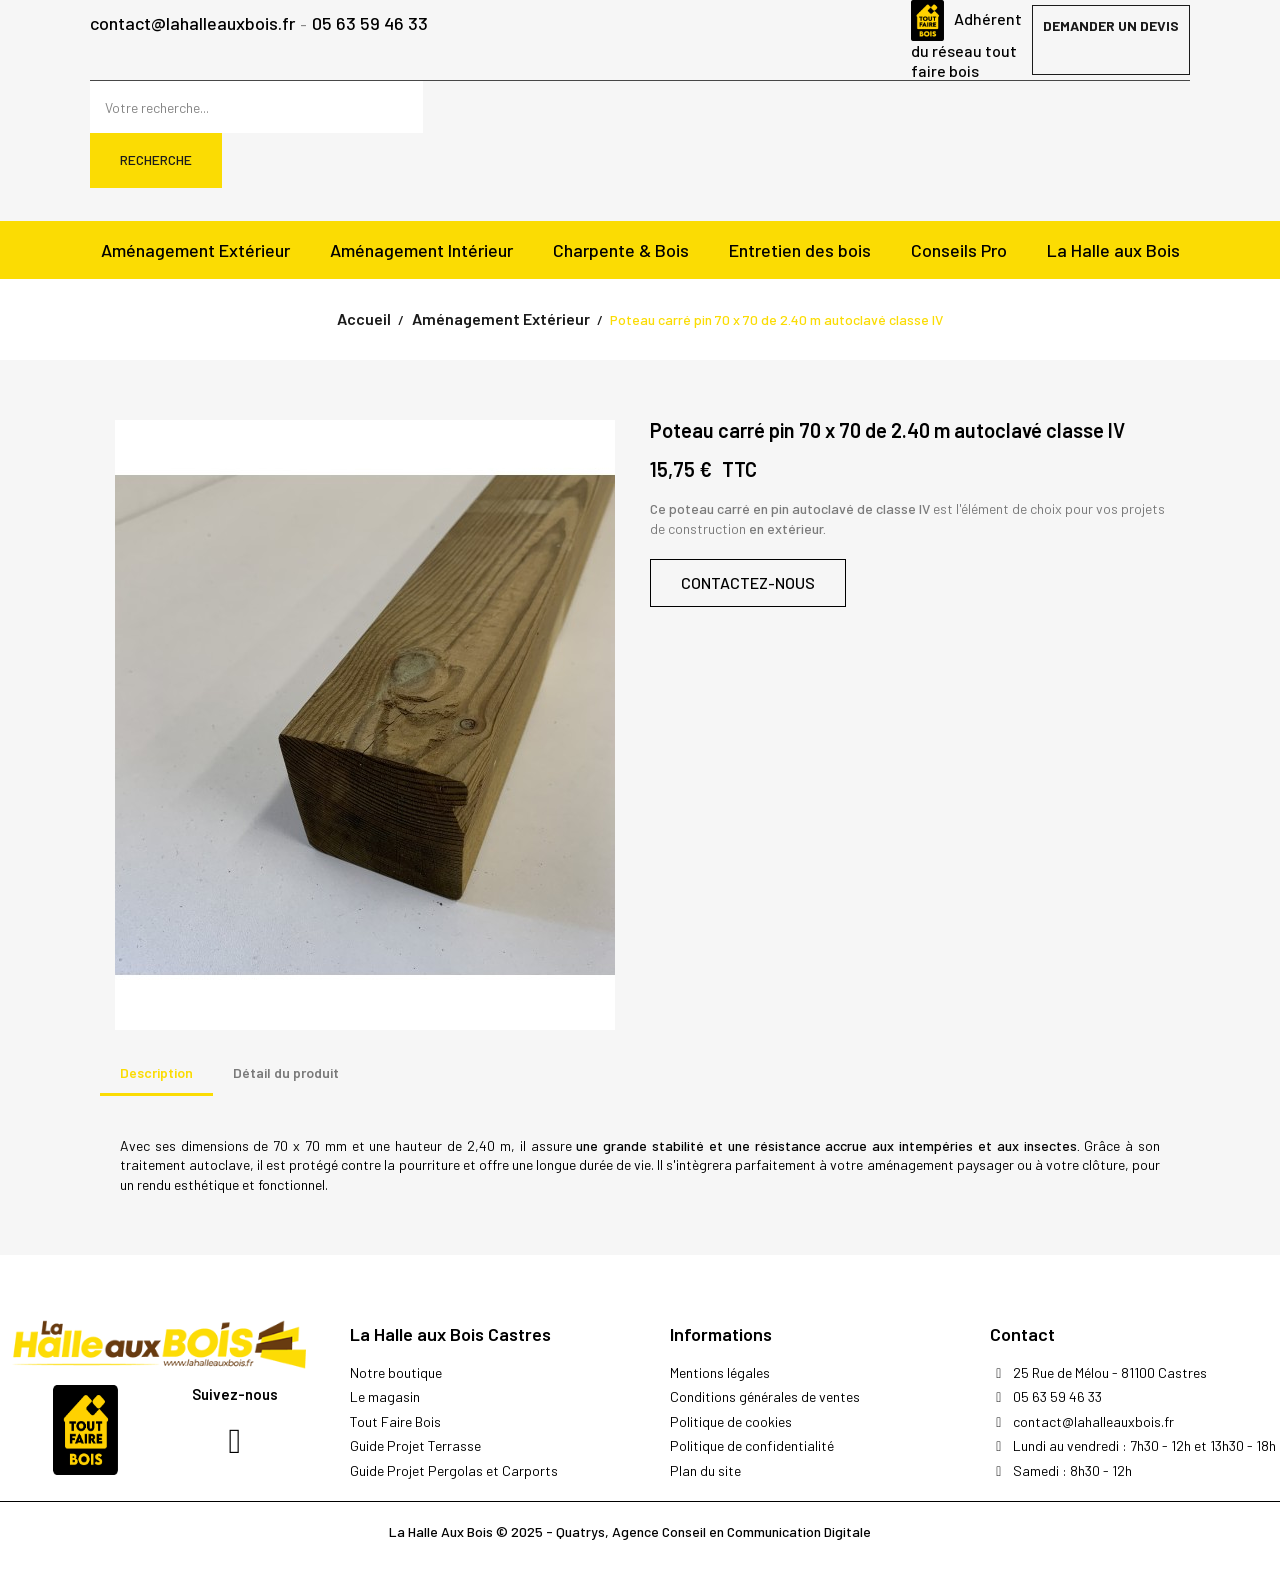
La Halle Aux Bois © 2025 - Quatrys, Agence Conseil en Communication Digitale (630, 1531)
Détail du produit (286, 1072)
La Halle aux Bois (1113, 250)
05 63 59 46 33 (370, 24)
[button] (748, 583)
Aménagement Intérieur (421, 250)
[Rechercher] (256, 107)
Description (156, 1072)
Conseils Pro (959, 250)
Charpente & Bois (621, 250)
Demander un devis (1111, 25)
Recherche (156, 159)
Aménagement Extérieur (195, 250)
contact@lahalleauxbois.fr (192, 24)
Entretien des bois (800, 250)
